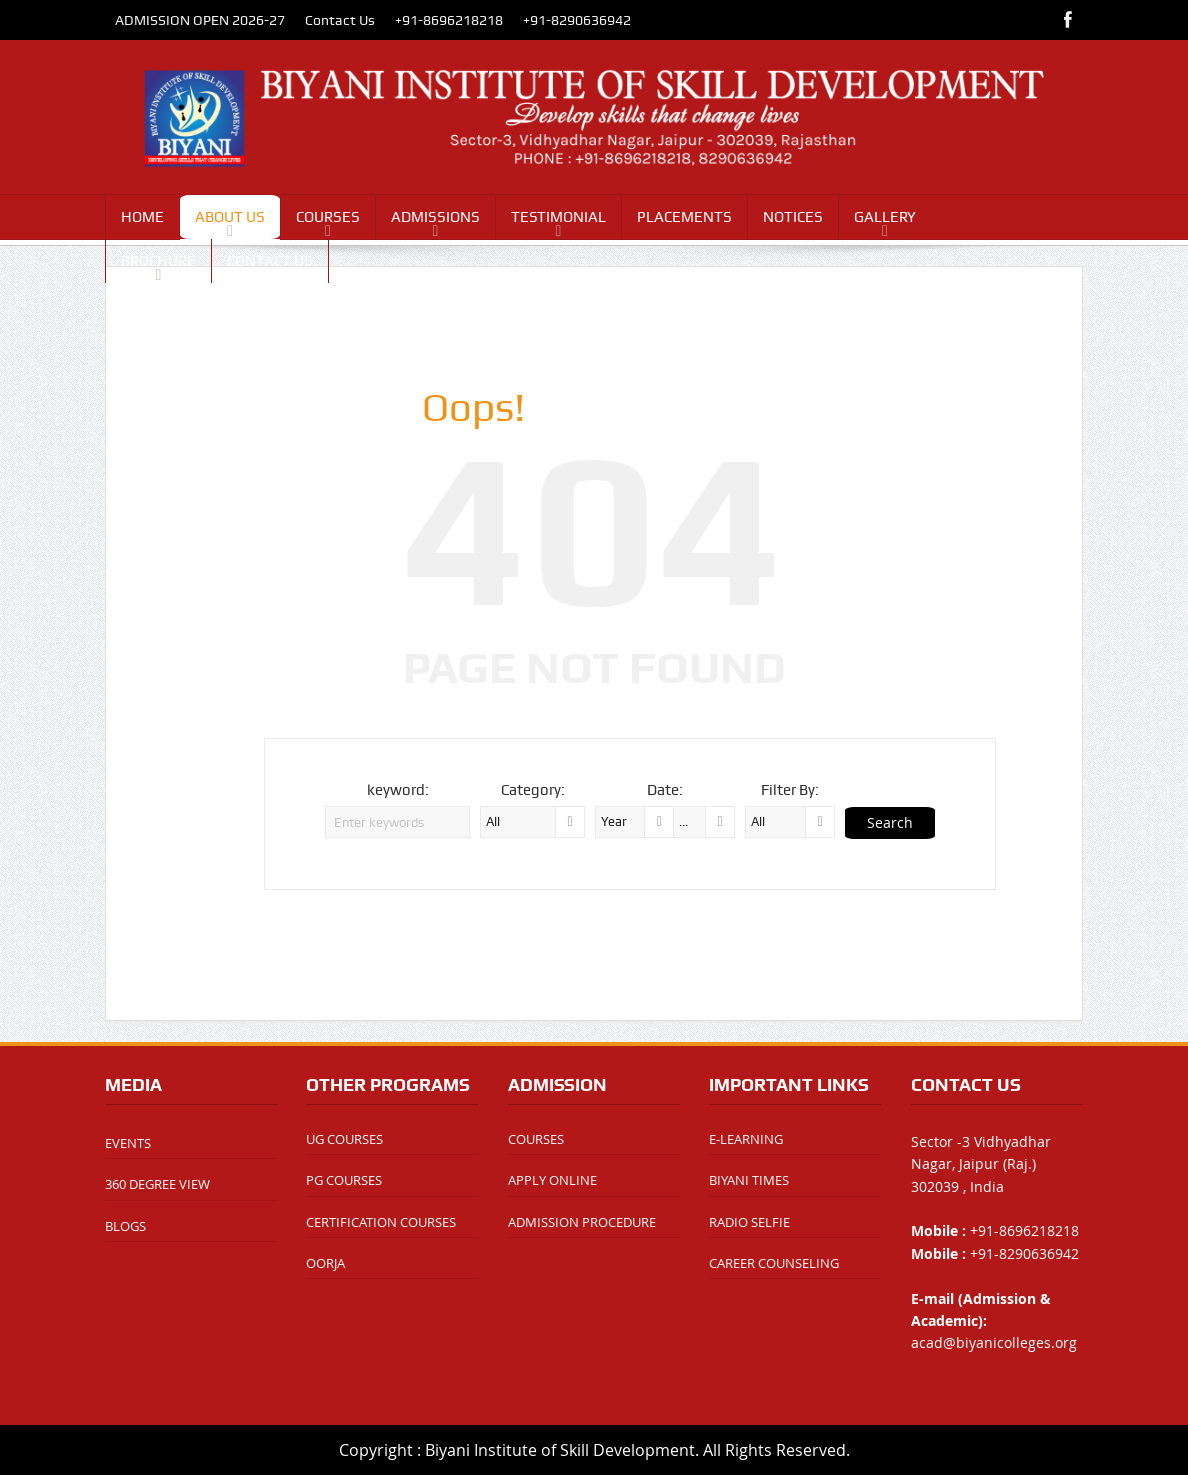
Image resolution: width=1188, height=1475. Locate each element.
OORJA (325, 1263)
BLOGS (125, 1226)
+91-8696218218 (449, 20)
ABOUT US (230, 217)
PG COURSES (344, 1180)
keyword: (398, 790)
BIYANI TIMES (749, 1180)
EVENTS (128, 1143)
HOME (142, 217)
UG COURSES (344, 1139)
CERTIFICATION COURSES (381, 1222)
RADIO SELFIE (749, 1222)
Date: (665, 790)
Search (890, 822)
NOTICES (793, 217)
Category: (533, 790)
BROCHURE (158, 261)
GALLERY (885, 217)
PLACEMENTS (684, 217)
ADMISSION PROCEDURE (582, 1222)
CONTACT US (270, 261)
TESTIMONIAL (558, 217)
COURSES (328, 217)
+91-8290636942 (577, 20)
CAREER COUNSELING (774, 1263)
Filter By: (790, 790)
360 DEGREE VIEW (157, 1184)
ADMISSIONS (435, 217)
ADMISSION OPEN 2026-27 (200, 20)
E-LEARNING (746, 1139)
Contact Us (340, 20)
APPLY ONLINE (552, 1180)
